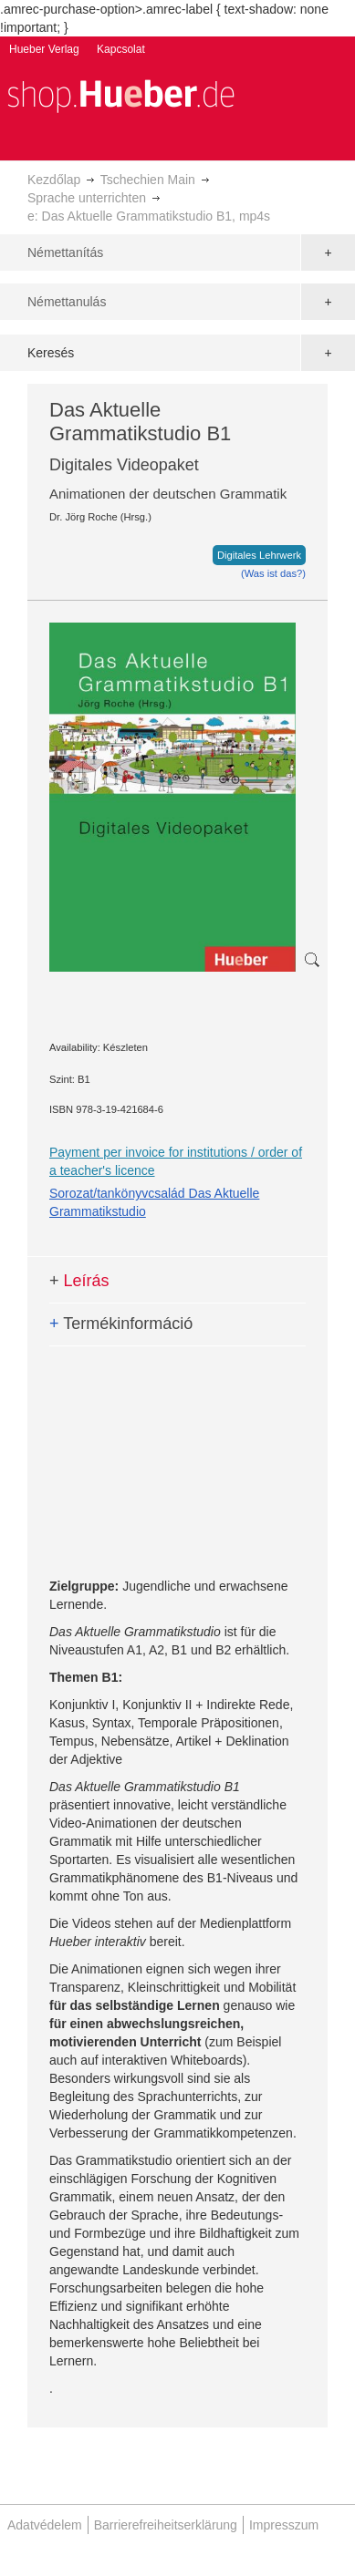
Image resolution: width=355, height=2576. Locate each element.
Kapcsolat (121, 49)
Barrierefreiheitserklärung (165, 2525)
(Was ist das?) (273, 573)
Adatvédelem (44, 2525)
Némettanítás (65, 252)
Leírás (79, 1281)
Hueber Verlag (44, 49)
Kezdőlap (53, 179)
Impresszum (283, 2525)
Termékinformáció (121, 1323)
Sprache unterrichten (86, 198)
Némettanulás (66, 301)
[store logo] (120, 94)
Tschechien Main (147, 179)
